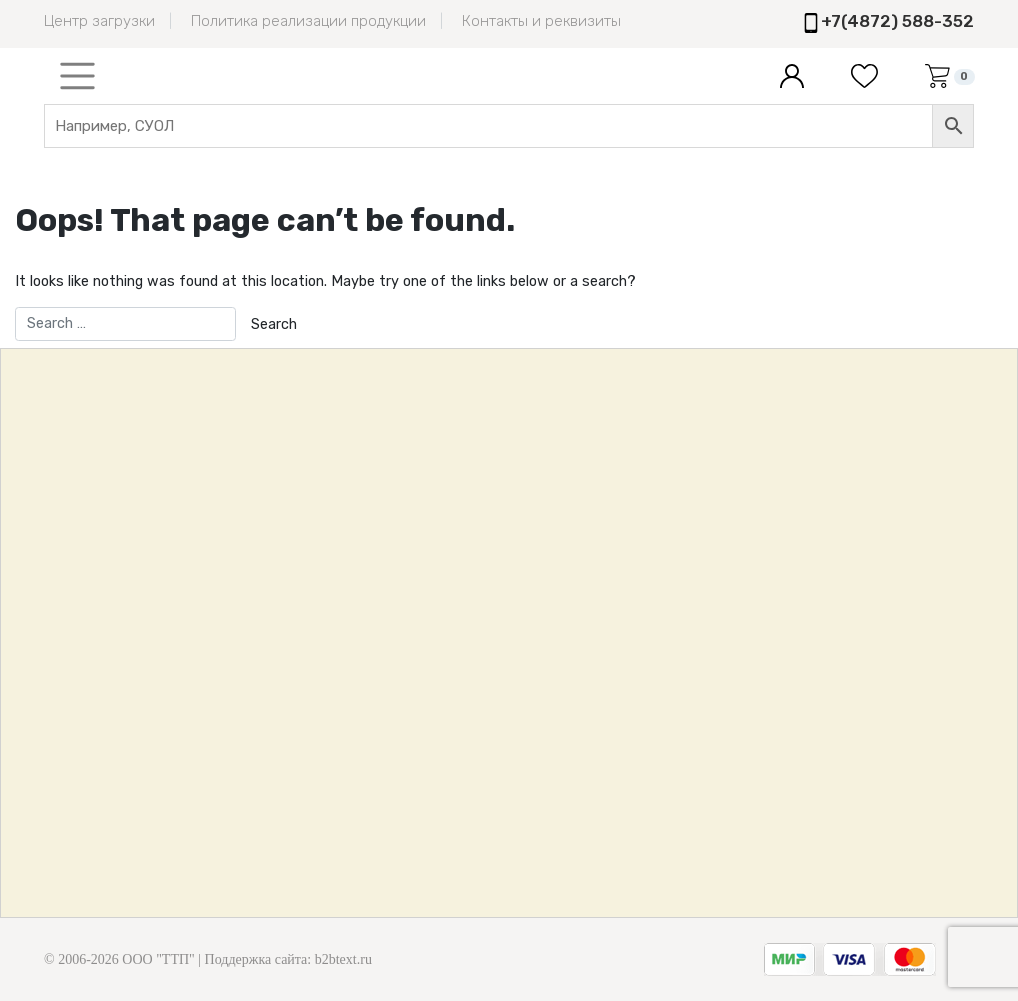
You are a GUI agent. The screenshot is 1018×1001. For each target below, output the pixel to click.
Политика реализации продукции (308, 21)
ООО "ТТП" (158, 959)
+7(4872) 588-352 (897, 21)
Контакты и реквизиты (541, 21)
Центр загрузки (99, 21)
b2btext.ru (343, 959)
